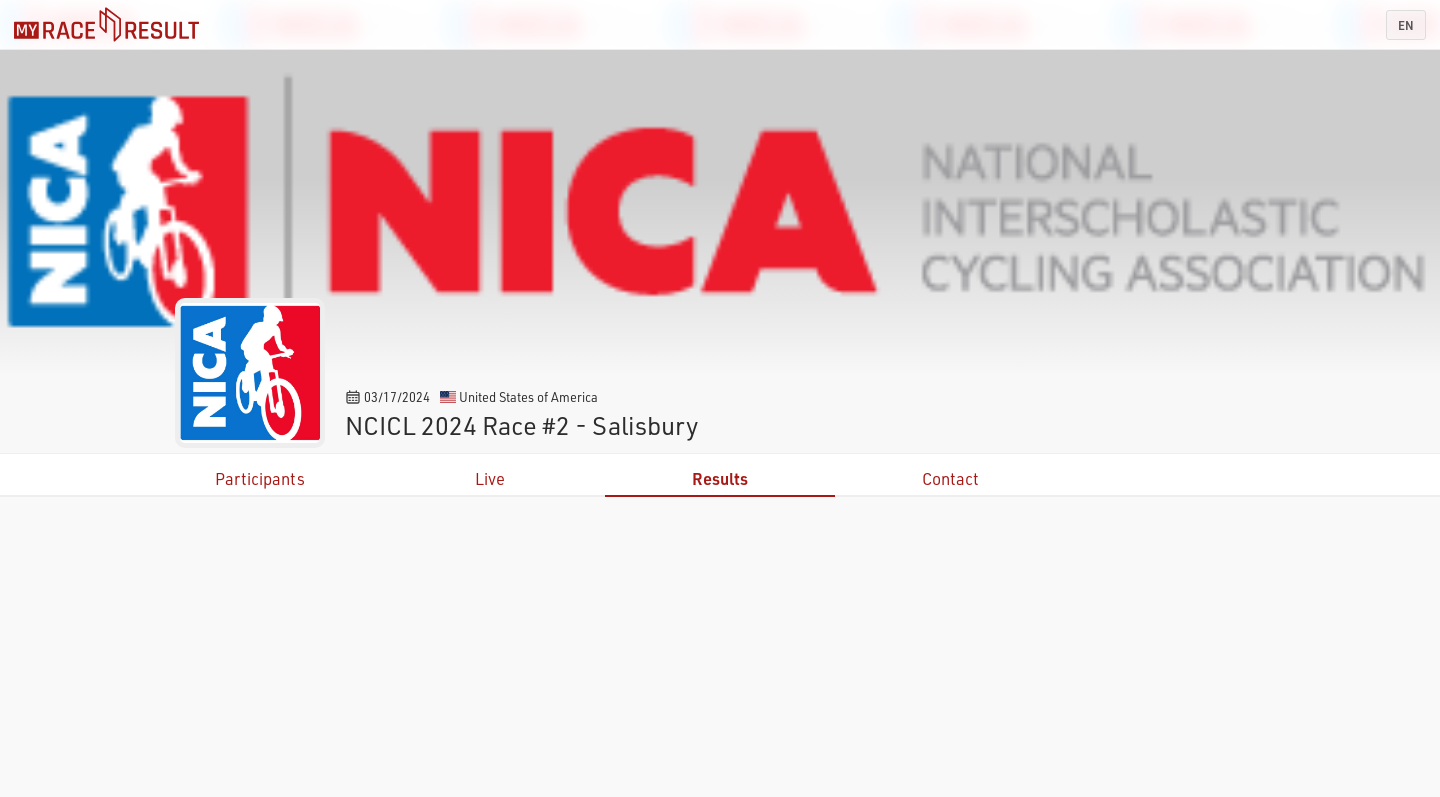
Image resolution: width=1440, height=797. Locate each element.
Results (720, 478)
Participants (260, 478)
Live (490, 478)
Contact (950, 478)
